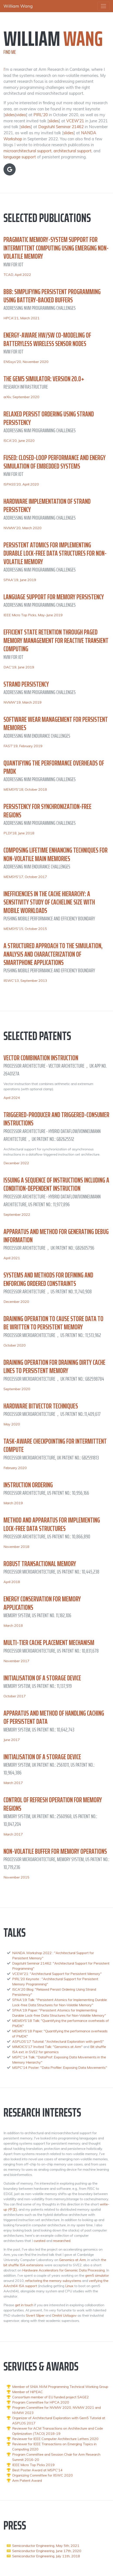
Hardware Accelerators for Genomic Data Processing (63, 2270)
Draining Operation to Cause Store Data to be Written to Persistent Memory (53, 1322)
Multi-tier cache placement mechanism (48, 1642)
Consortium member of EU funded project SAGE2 (50, 2397)
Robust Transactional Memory (39, 1563)
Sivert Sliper (35, 2315)
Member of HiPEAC (27, 2392)
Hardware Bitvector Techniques (40, 1406)
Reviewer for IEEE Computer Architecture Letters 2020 (55, 2439)
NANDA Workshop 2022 (32, 1953)
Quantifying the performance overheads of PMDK (53, 767)
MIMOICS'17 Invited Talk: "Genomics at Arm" (47, 2046)
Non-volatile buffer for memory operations (55, 1851)
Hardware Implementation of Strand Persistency (47, 505)
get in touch (24, 2305)
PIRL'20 (40, 114)
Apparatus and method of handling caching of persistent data (53, 1717)
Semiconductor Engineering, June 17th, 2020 (46, 2551)
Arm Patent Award (27, 2480)
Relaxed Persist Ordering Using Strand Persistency (48, 418)
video (21, 114)
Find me (9, 52)
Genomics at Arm (72, 2260)
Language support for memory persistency (53, 596)
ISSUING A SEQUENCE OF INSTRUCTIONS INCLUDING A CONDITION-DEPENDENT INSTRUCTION (56, 1184)
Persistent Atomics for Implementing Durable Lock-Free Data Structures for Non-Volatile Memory (55, 553)
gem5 (89, 2275)
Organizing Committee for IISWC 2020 (42, 2475)
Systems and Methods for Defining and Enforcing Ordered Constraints (48, 1279)
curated (39, 2240)
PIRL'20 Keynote (26, 1979)
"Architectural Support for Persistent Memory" (66, 1973)
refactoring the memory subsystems (53, 2280)
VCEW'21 (75, 120)
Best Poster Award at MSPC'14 (37, 2470)
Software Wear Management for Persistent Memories (55, 723)
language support (20, 156)
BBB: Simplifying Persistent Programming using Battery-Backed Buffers (52, 295)
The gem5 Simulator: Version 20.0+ (43, 378)
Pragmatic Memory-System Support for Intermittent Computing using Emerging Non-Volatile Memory (56, 248)
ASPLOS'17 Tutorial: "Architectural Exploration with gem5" (58, 2041)
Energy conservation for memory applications (42, 1603)
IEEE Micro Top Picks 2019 (33, 2465)
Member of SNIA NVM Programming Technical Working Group (60, 2386)
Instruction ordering (28, 1484)
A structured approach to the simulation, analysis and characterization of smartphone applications (53, 954)
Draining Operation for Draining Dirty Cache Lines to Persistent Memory (54, 1366)
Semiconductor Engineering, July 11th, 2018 (46, 2556)
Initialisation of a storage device (42, 1678)
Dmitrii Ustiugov (64, 2315)
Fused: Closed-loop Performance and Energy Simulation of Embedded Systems (54, 461)
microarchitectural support (27, 150)
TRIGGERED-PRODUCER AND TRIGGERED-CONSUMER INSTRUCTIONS (56, 1118)
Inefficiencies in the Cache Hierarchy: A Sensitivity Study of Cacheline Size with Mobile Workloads (49, 902)
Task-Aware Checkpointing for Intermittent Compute (55, 1445)
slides (10, 114)
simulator (102, 2275)
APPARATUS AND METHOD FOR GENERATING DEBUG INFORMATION (56, 1235)
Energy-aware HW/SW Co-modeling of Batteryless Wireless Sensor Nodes (47, 339)
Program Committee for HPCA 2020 (40, 2402)
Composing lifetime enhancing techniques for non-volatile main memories (55, 854)
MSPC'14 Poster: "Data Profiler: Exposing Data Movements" (59, 2067)
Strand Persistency (26, 684)
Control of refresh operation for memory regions (52, 1804)
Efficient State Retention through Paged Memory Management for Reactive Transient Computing (55, 640)
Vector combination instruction (40, 1057)
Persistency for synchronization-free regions (47, 810)
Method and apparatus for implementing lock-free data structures (51, 1524)
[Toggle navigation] (103, 6)
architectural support (72, 150)
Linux (69, 2286)
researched (61, 2240)
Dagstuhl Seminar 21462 (61, 126)
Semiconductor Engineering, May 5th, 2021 (45, 2545)
